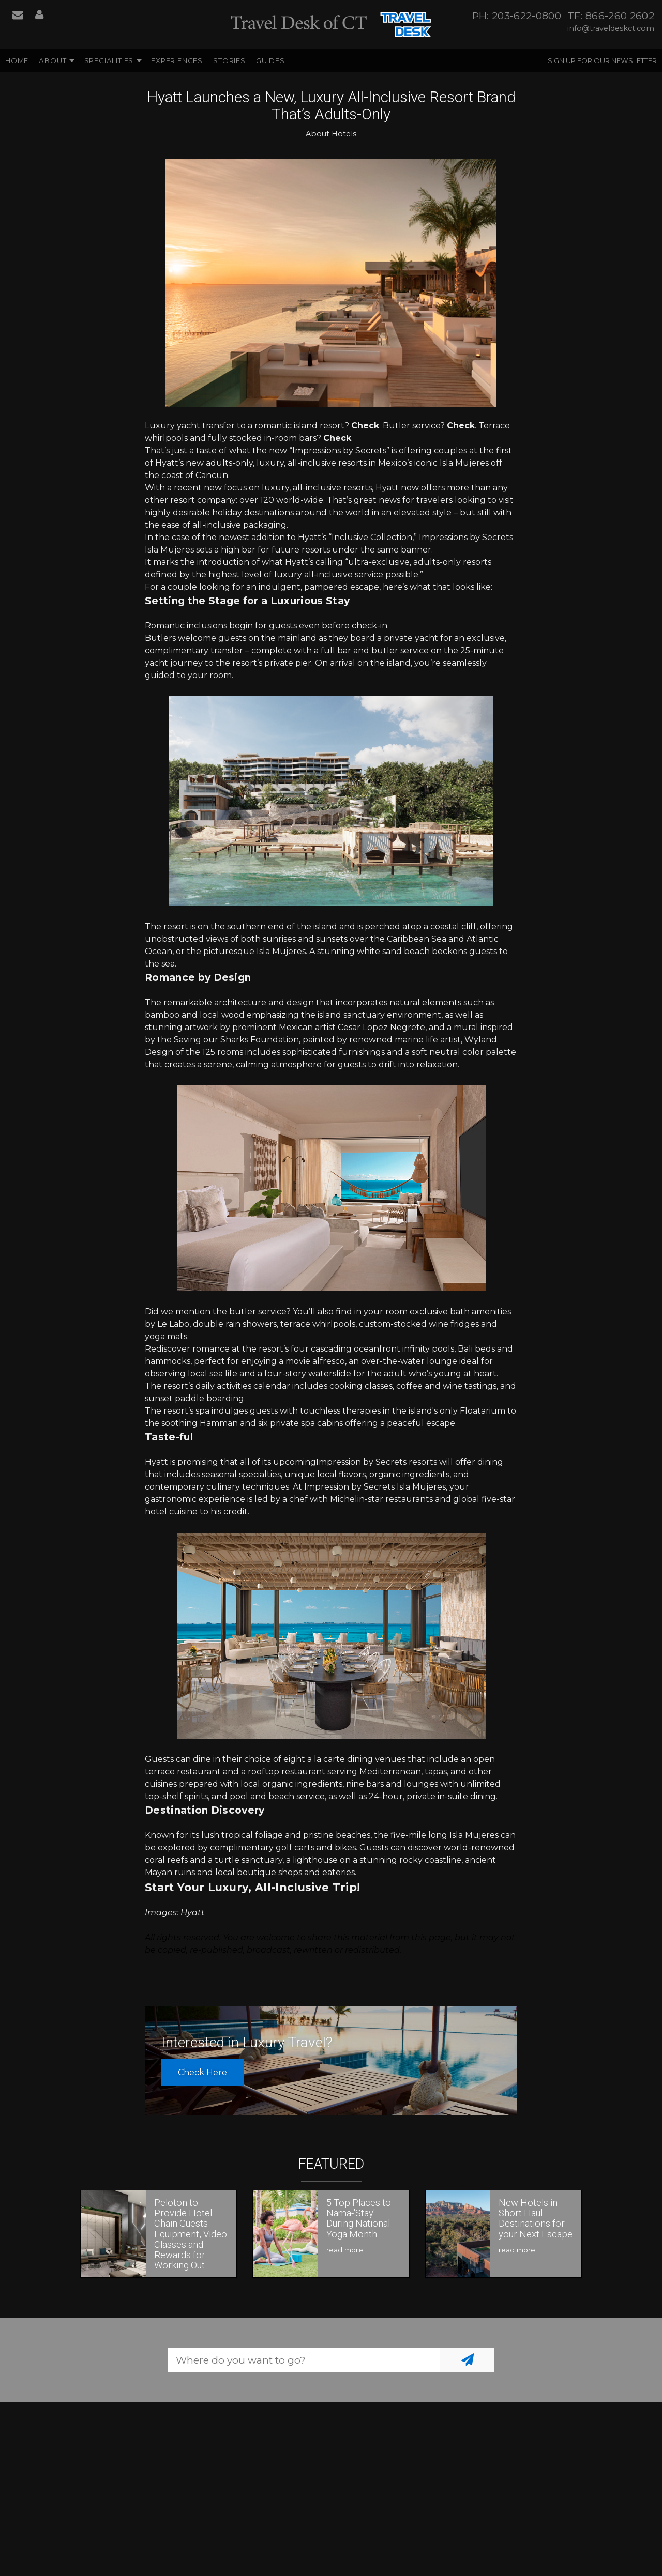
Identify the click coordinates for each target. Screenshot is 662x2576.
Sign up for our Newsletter (602, 60)
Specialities (109, 60)
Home (16, 60)
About (52, 60)
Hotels (344, 134)
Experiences (177, 60)
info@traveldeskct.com (610, 28)
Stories (229, 60)
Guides (270, 60)
